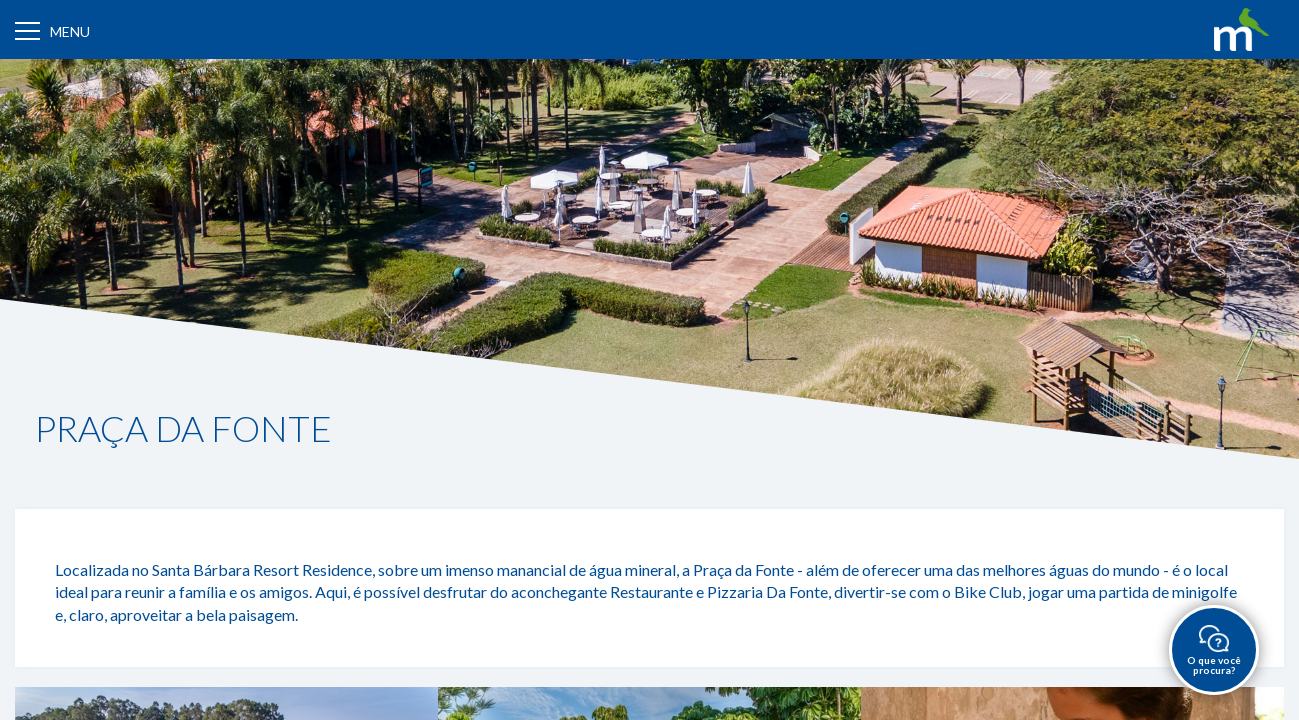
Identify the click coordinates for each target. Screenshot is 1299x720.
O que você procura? (1214, 651)
